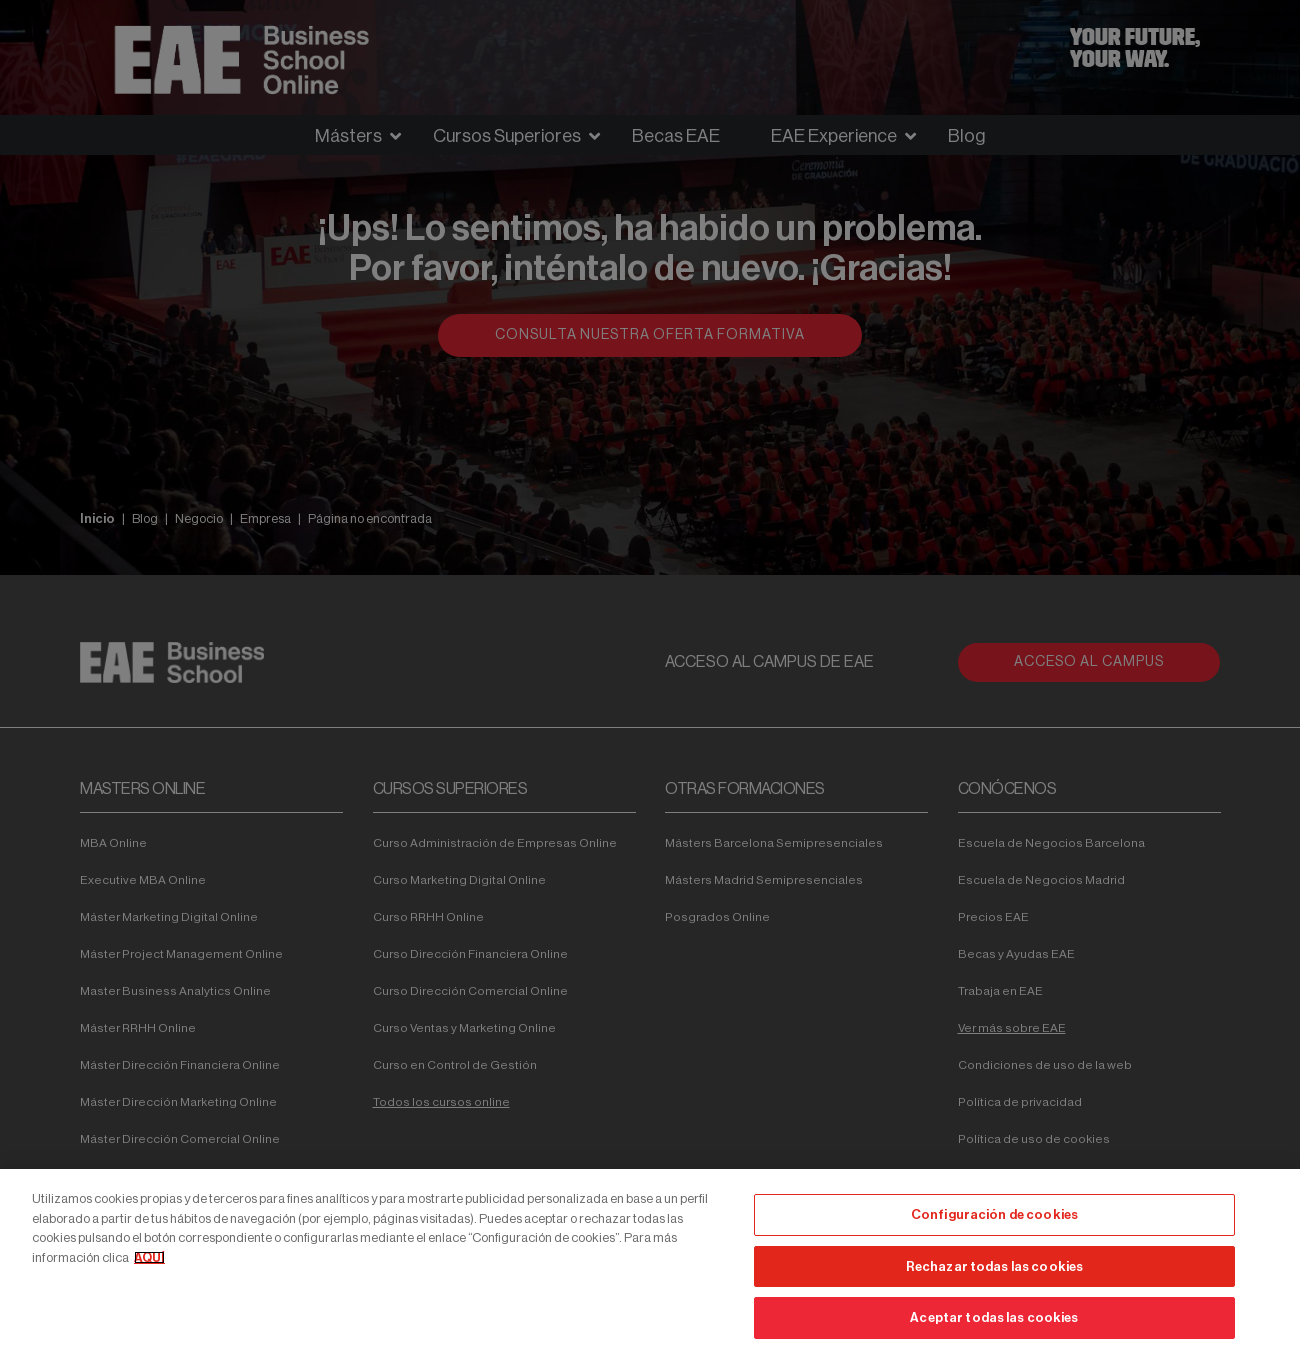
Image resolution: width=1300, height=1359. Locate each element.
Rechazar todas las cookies (994, 1266)
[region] (650, 1264)
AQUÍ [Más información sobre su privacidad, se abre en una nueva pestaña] (149, 1257)
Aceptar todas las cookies (994, 1317)
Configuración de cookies (994, 1214)
